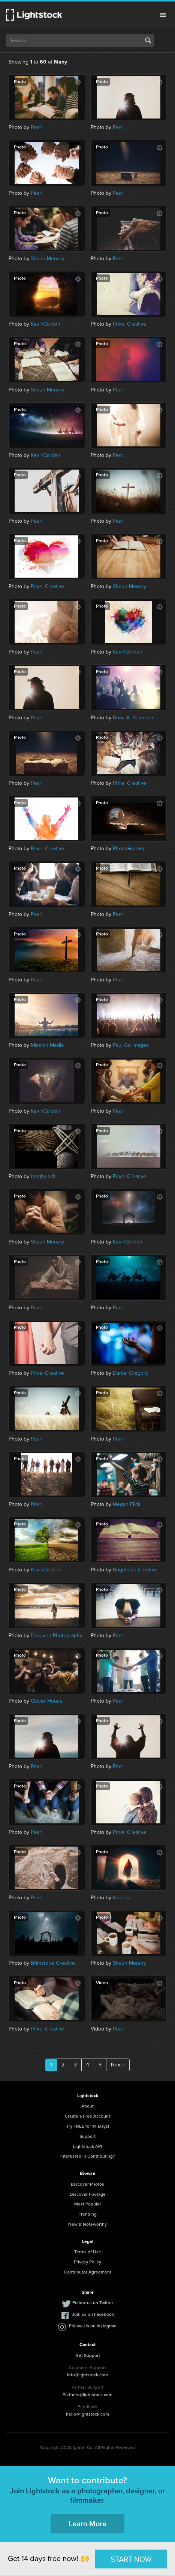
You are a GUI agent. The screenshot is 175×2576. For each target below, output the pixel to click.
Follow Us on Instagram (93, 2326)
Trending (88, 2214)
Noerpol (122, 1898)
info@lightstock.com (87, 2374)
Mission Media (47, 1045)
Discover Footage (88, 2194)
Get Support (87, 2355)
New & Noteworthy (87, 2224)
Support (87, 2136)
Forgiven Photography (56, 1635)
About (87, 2106)
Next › (118, 2065)
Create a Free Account (87, 2116)
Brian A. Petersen (133, 718)
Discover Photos (87, 2184)
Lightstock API (87, 2146)
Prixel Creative (129, 324)
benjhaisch (43, 1176)
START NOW (131, 2558)
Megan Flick (127, 1504)
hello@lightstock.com (87, 2414)
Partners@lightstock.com (87, 2394)
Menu (163, 15)
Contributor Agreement (87, 2272)
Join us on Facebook (93, 2314)
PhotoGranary (129, 848)
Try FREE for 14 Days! (87, 2126)
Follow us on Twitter (92, 2302)
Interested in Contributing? (87, 2156)
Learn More (87, 2523)
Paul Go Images (131, 1045)
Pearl (36, 127)
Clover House (47, 1701)
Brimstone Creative (53, 1963)
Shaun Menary (47, 258)
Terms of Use (87, 2251)
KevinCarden (45, 324)
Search (148, 40)
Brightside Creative (135, 1570)
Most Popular (87, 2204)
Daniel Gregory (130, 1373)
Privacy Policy (87, 2262)
